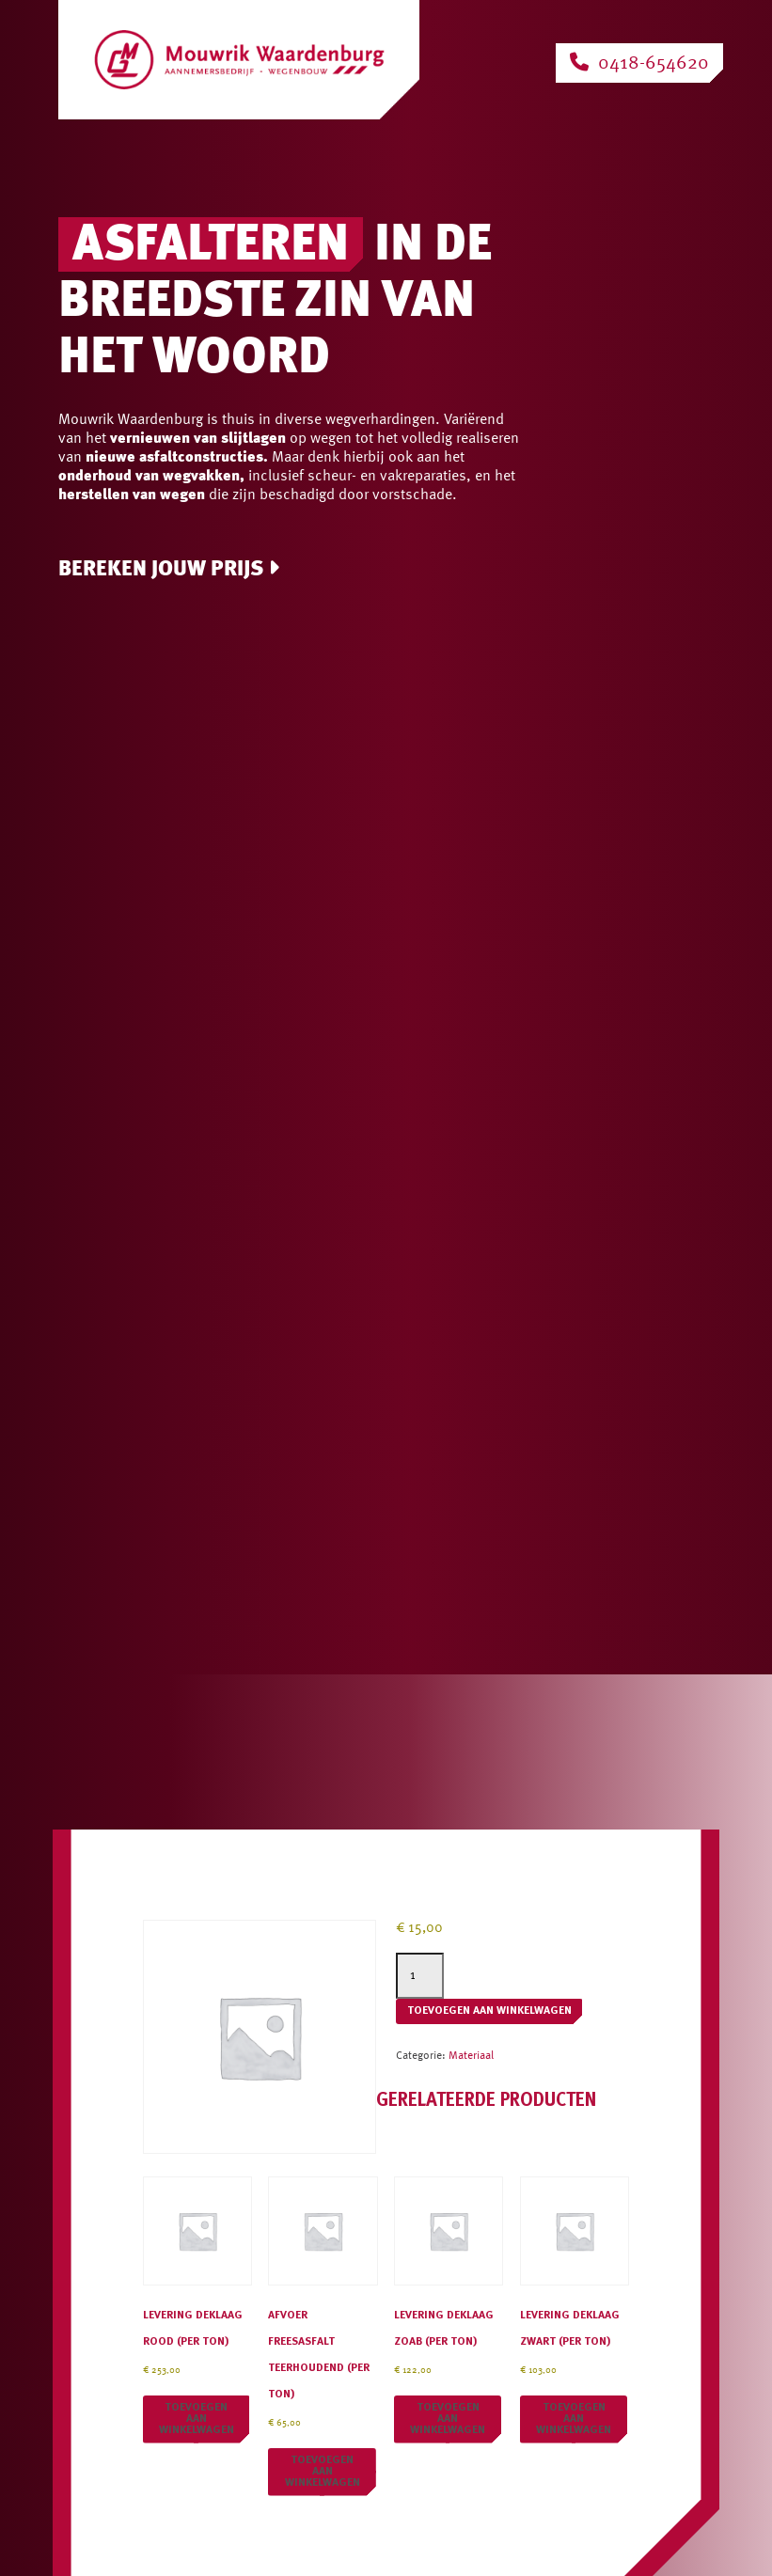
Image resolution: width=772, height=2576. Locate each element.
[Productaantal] (420, 1976)
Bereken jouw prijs (168, 569)
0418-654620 (639, 63)
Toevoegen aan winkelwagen (489, 2011)
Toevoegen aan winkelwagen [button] (196, 2419)
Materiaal (471, 2056)
